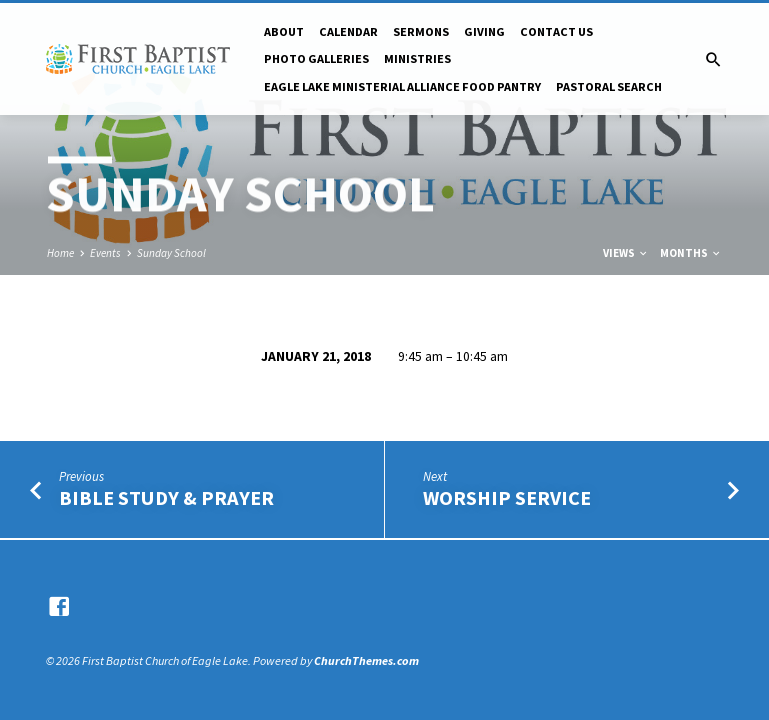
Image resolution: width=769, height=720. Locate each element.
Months (691, 253)
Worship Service (507, 498)
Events (105, 253)
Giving (484, 31)
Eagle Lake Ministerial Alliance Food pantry (402, 86)
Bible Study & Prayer (166, 498)
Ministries (417, 58)
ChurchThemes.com (366, 660)
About (284, 31)
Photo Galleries (316, 58)
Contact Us (556, 31)
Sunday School (171, 253)
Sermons (421, 31)
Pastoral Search (609, 86)
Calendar (348, 31)
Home (60, 253)
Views (626, 253)
